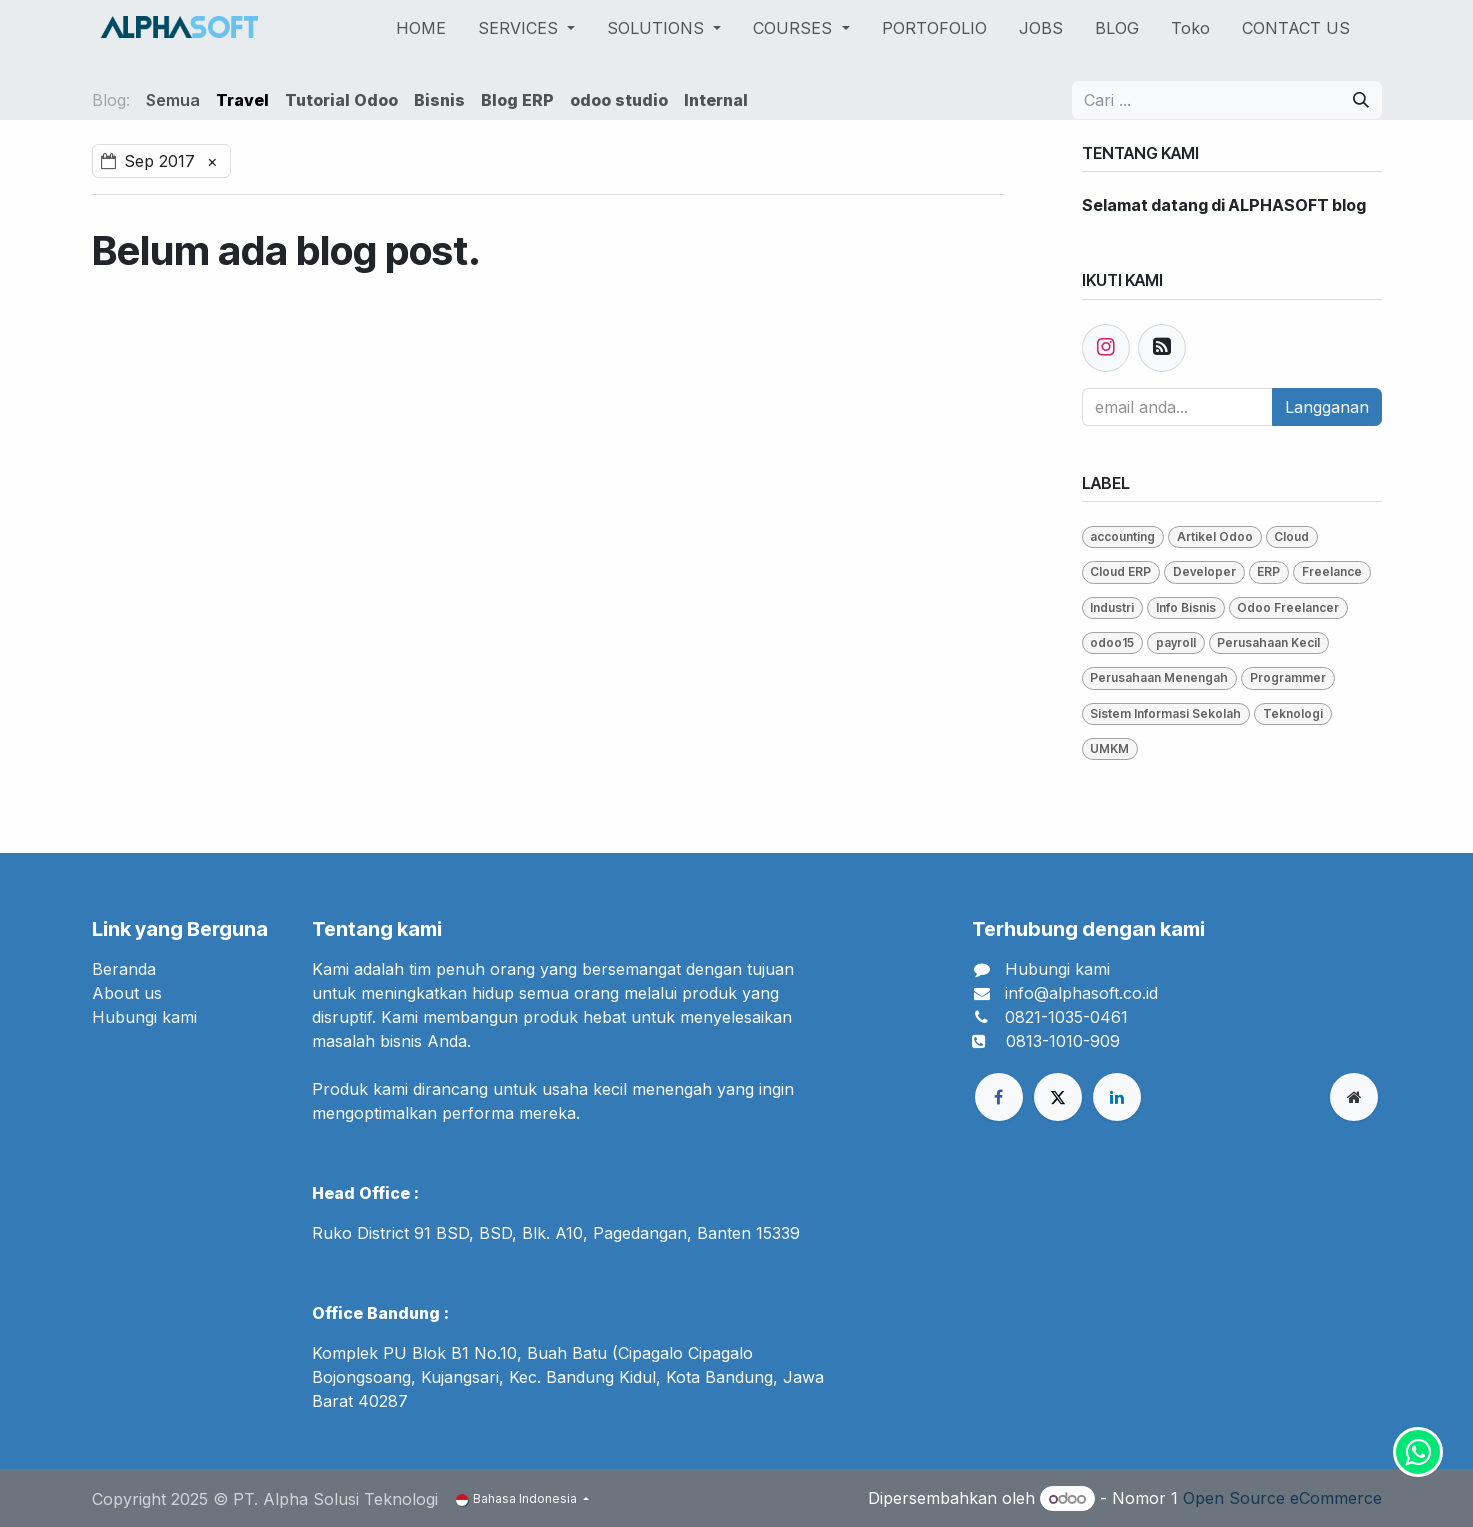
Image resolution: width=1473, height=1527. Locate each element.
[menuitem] (421, 28)
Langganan (1327, 407)
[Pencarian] (1361, 100)
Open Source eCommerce (1282, 1498)
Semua (173, 100)
